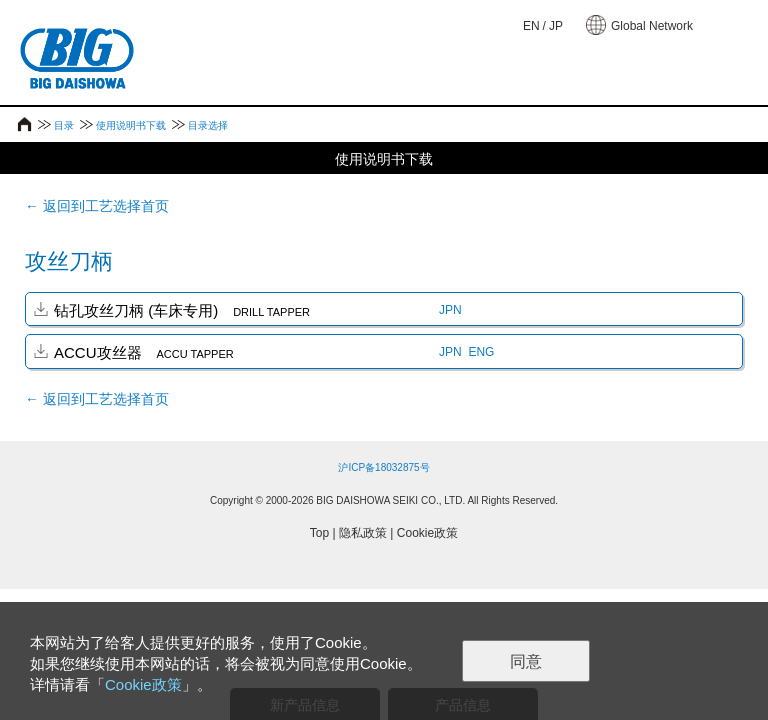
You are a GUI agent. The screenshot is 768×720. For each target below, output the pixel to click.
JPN (450, 310)
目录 (64, 125)
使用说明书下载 (131, 125)
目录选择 (208, 125)
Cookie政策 (427, 533)
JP (556, 26)
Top (319, 533)
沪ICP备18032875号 (383, 467)
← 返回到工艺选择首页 (97, 206)
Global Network (652, 26)
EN (531, 26)
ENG (481, 352)
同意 (526, 661)
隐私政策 (363, 533)
